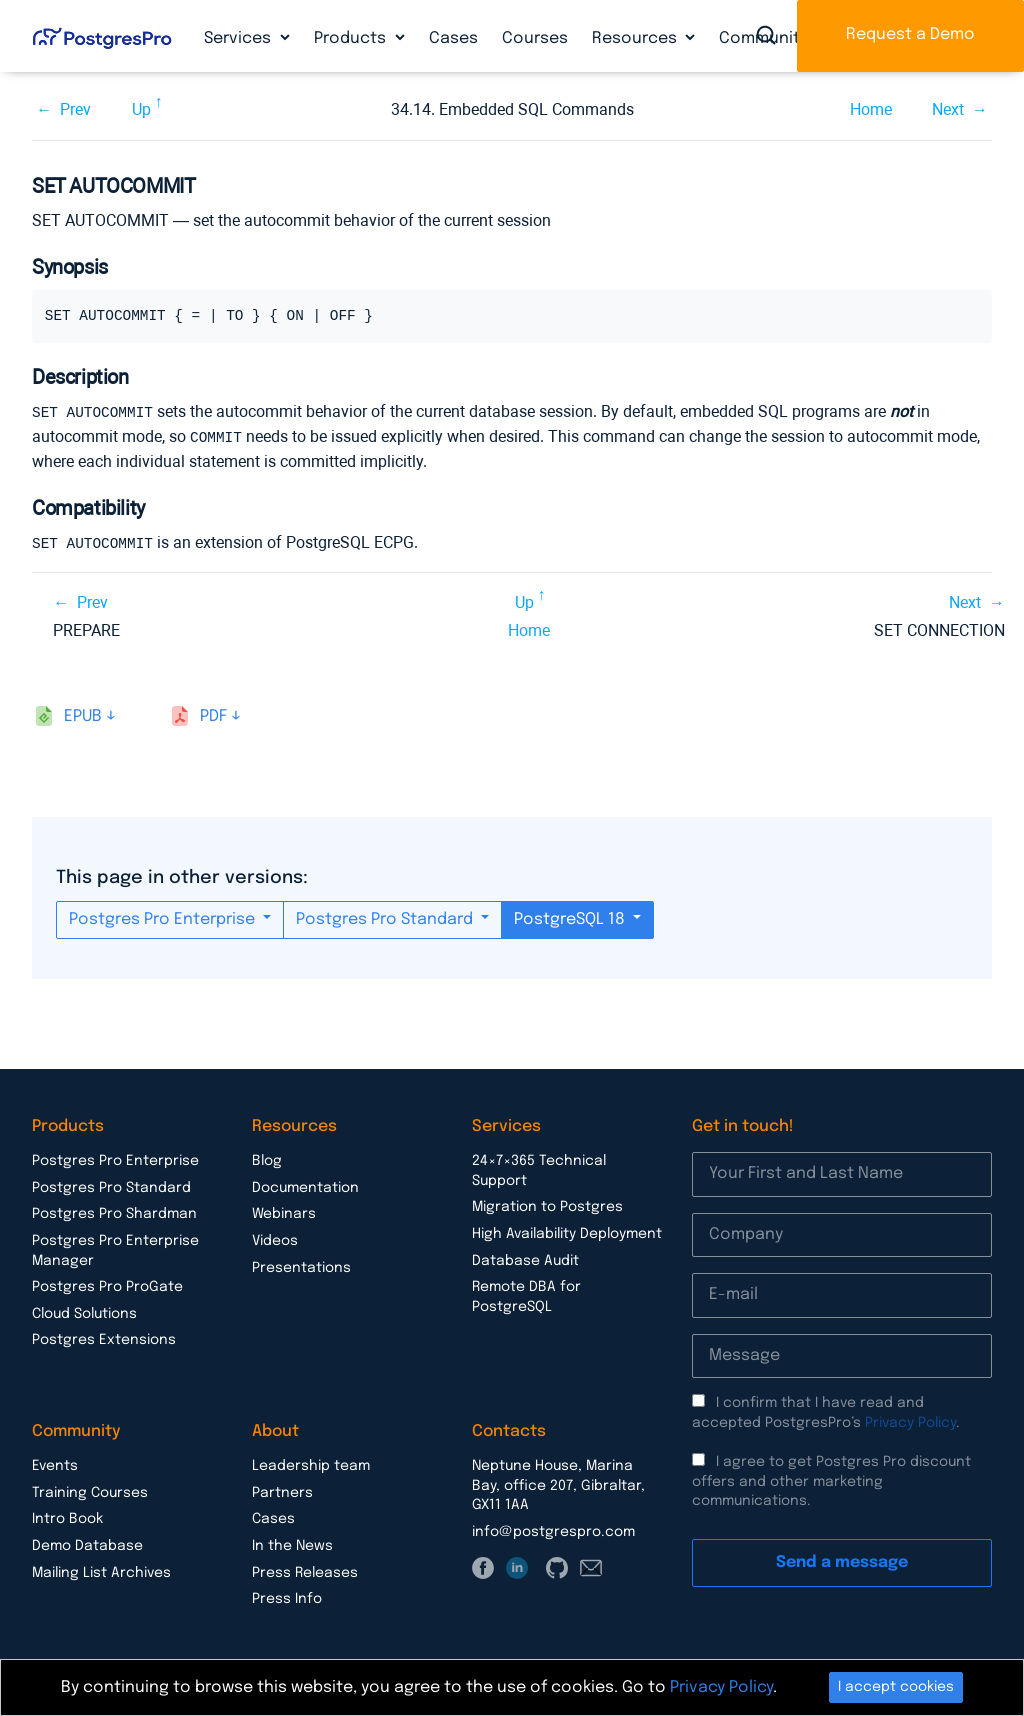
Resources (636, 38)
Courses (535, 38)
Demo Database (87, 1543)
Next (948, 109)
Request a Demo (910, 34)
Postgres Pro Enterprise (164, 916)
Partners (282, 1490)
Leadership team (311, 1463)
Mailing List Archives (101, 1570)
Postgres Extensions (104, 1337)
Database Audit (525, 1258)
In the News (292, 1543)
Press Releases (305, 1570)
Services (239, 38)
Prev (75, 109)
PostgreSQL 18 (571, 916)
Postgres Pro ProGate (107, 1284)
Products (352, 38)
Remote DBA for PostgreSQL (526, 1294)
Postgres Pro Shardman (114, 1211)
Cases (453, 38)
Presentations (301, 1265)
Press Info (287, 1596)
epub (83, 713)
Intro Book (67, 1516)
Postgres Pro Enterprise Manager (115, 1248)
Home (871, 109)
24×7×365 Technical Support (539, 1168)
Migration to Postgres (547, 1204)
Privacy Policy (910, 1420)
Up (141, 109)
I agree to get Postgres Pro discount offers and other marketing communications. (831, 1478)
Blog (267, 1158)
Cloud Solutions (84, 1311)
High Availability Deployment (567, 1231)
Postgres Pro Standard (386, 916)
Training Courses (90, 1490)
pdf (213, 713)
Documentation (305, 1185)
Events (55, 1463)
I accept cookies (896, 1687)
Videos (275, 1238)
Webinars (284, 1211)
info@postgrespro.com (553, 1529)
